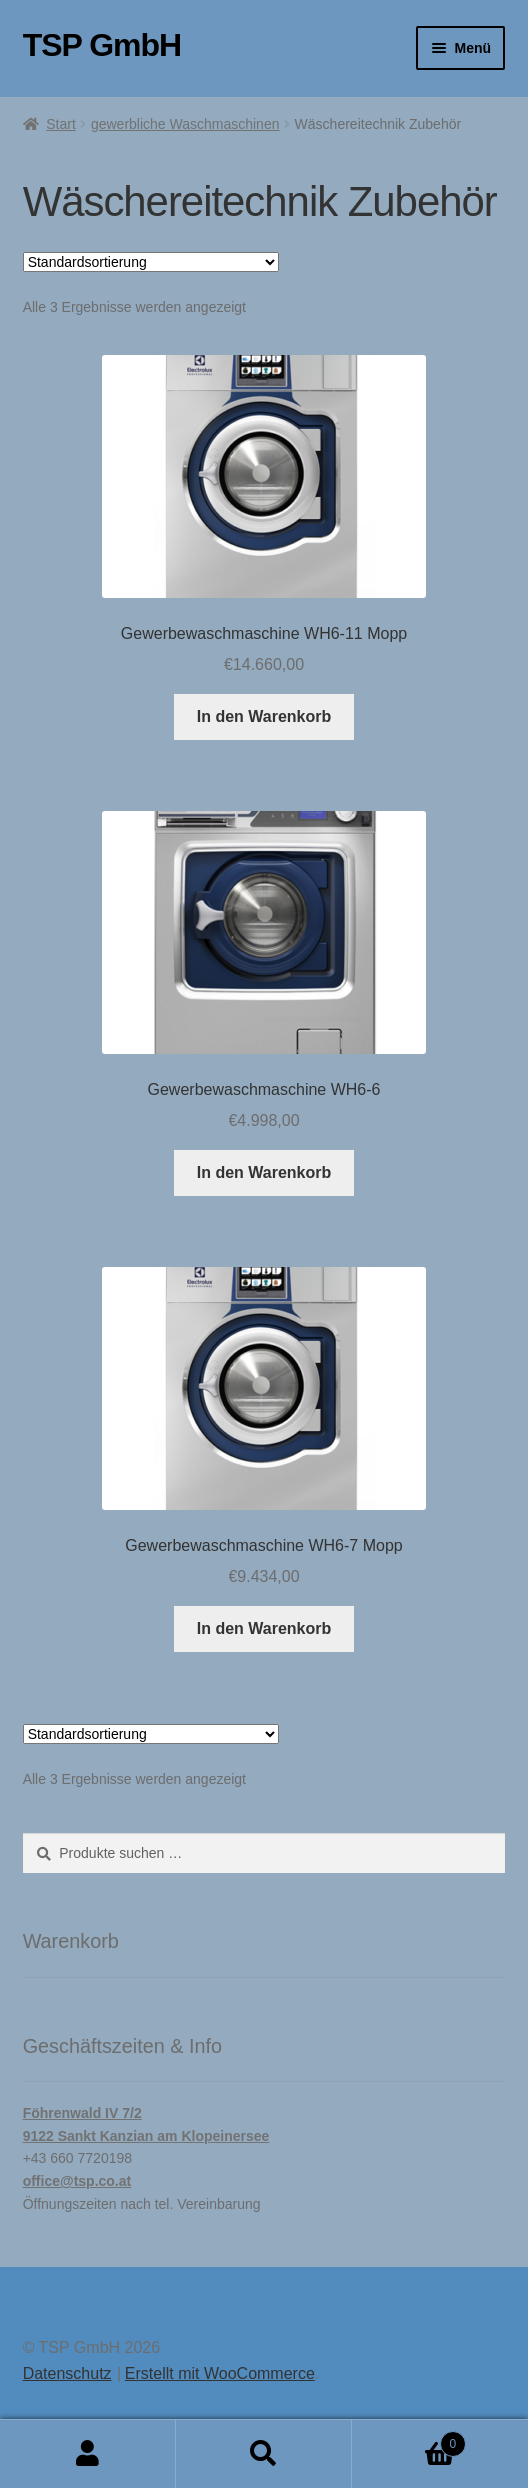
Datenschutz (67, 2373)
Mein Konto (88, 2454)
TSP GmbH (102, 45)
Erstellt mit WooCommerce (220, 2373)
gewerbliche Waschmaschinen (185, 124)
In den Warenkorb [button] (264, 716)
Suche (264, 2454)
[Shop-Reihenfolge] (151, 262)
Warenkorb (409, 2440)
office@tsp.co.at (77, 2181)
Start (61, 124)
